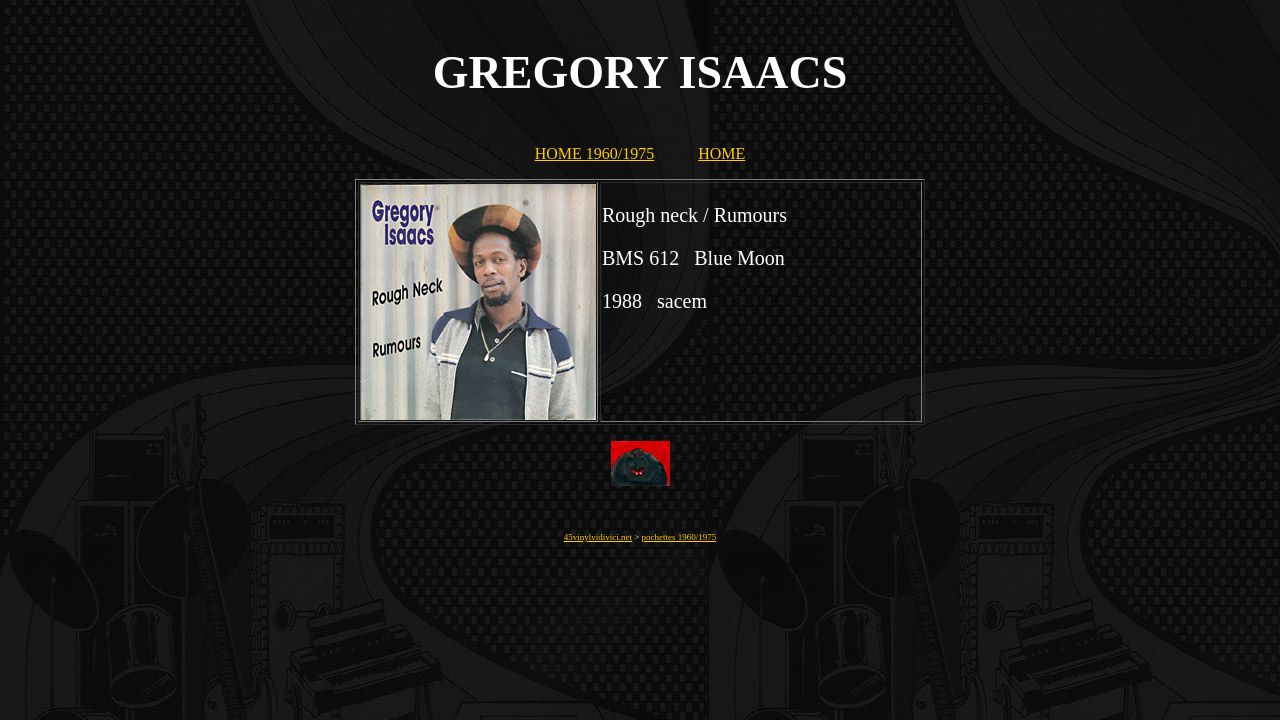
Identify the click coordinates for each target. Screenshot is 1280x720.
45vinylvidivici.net (598, 537)
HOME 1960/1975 (595, 153)
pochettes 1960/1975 (679, 537)
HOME (721, 153)
